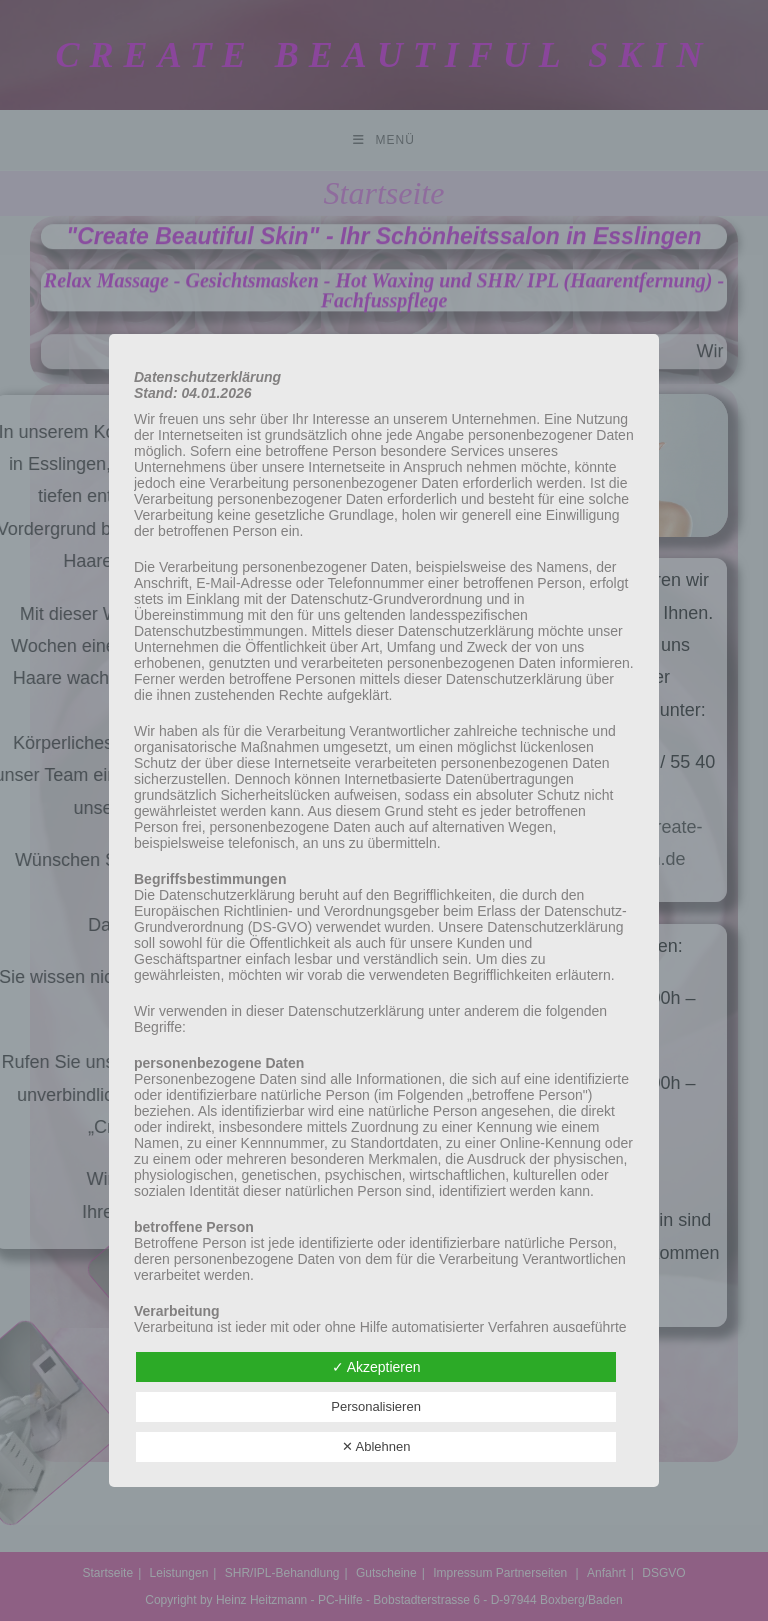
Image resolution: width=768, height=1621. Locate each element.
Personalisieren (376, 1406)
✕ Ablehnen (376, 1446)
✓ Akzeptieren (376, 1367)
